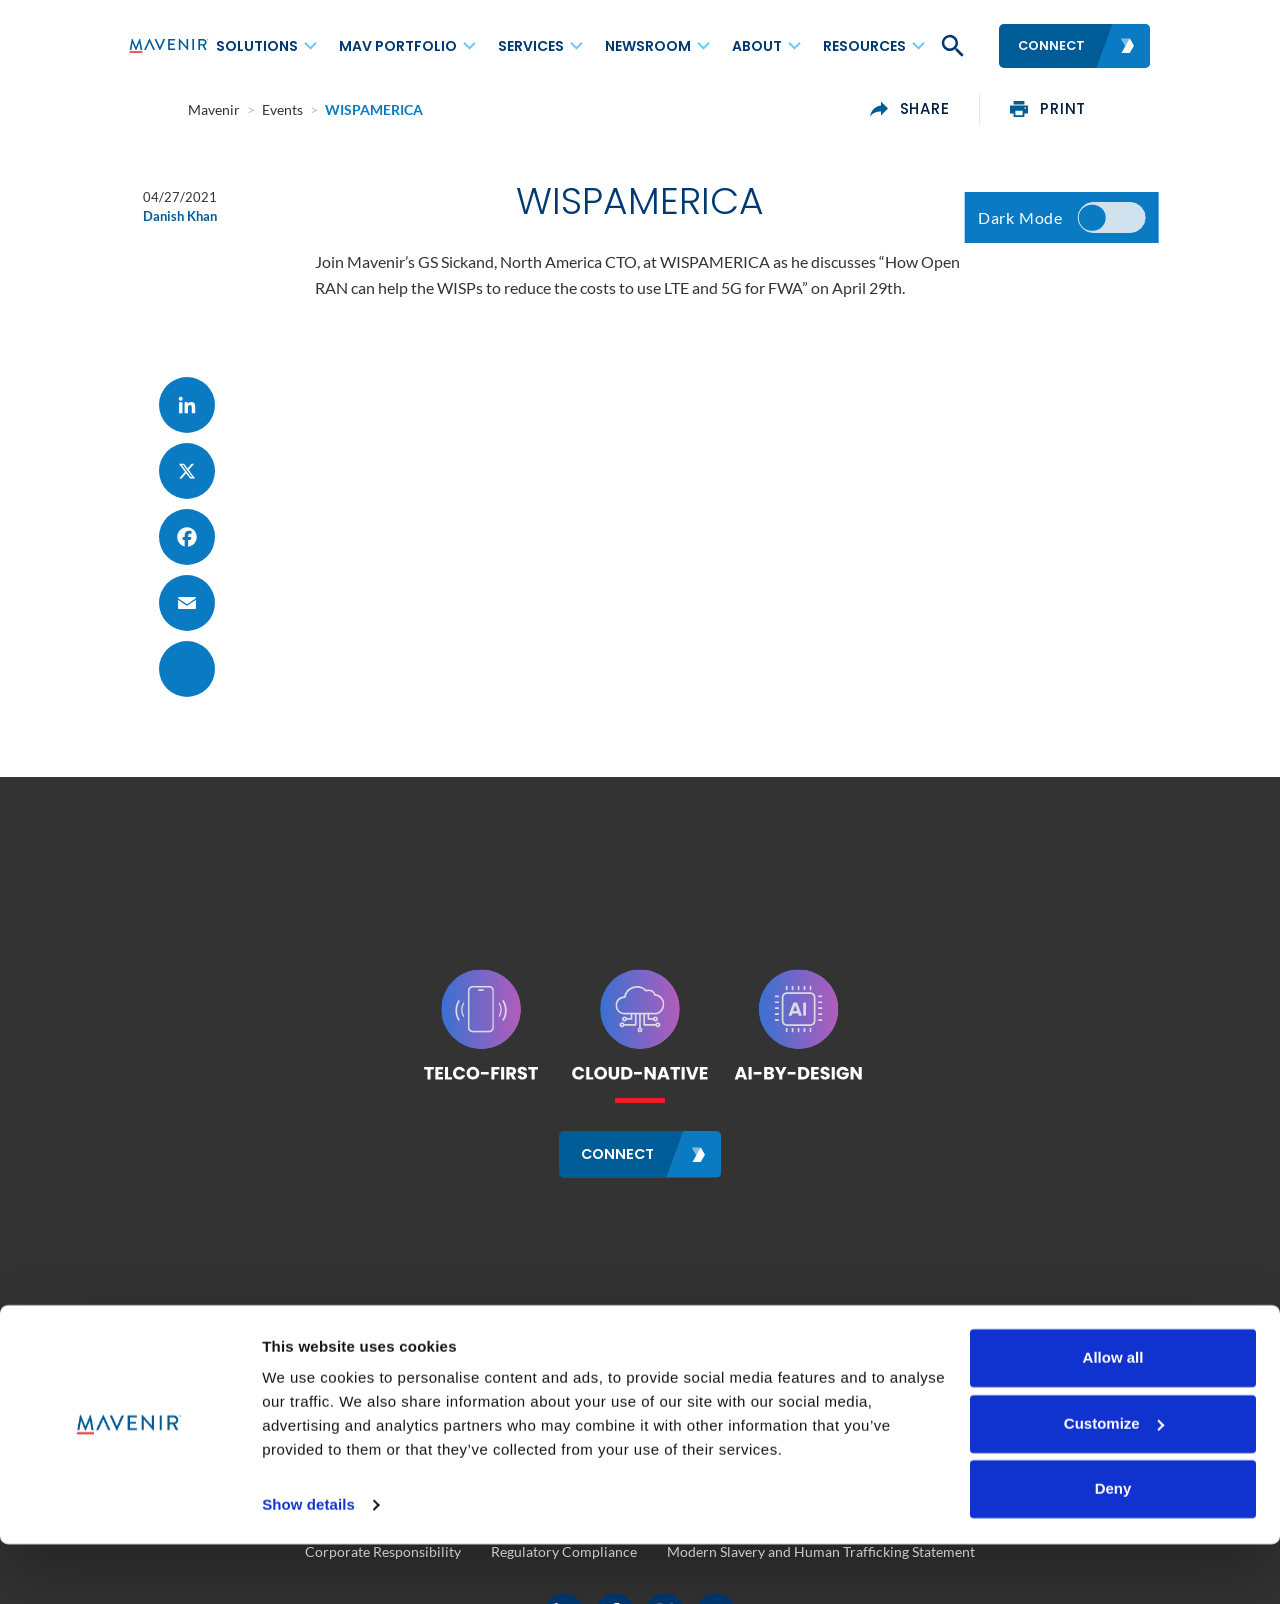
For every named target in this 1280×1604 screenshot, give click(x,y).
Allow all (1113, 1417)
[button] (951, 46)
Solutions (257, 46)
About (757, 46)
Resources (864, 46)
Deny (1113, 1548)
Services (531, 46)
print (1108, 109)
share (970, 109)
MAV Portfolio (398, 46)
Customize (1114, 1482)
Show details (308, 1564)
